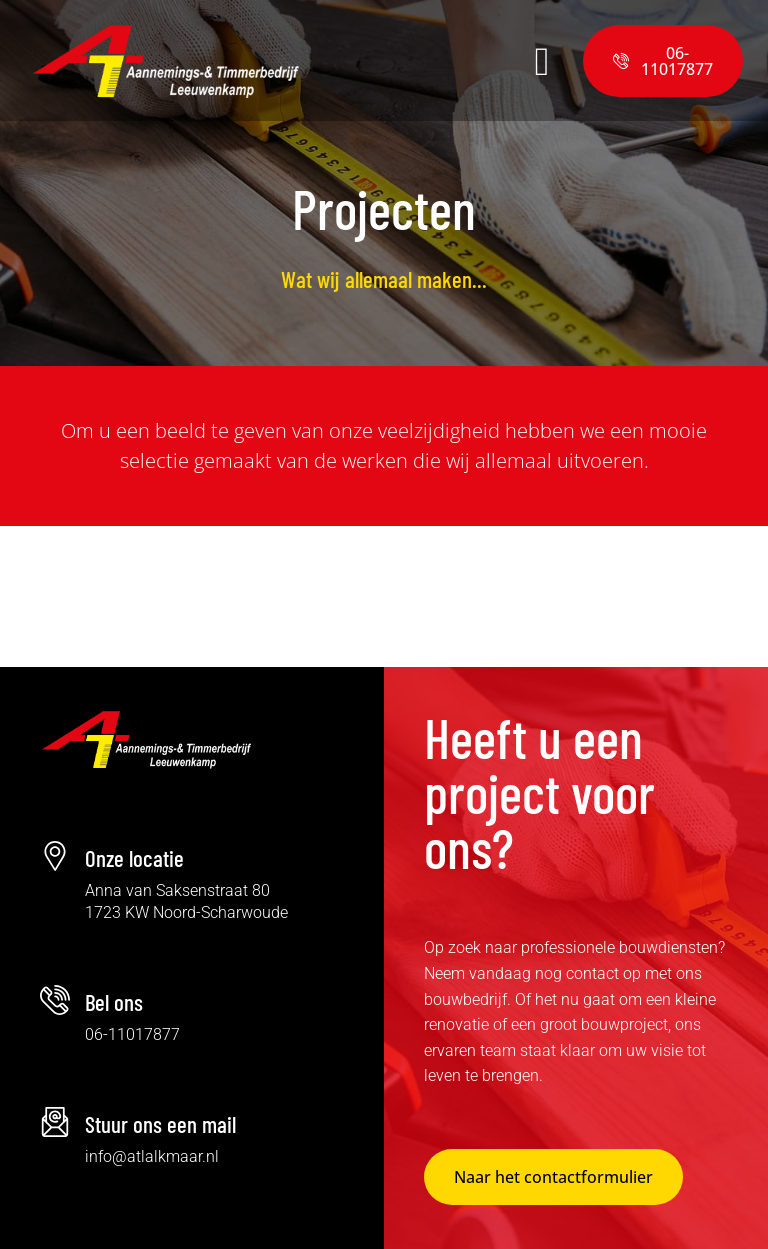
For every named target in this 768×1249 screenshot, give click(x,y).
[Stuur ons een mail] (55, 1122)
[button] (442, 61)
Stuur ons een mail (160, 1124)
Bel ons (114, 1002)
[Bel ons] (55, 1000)
